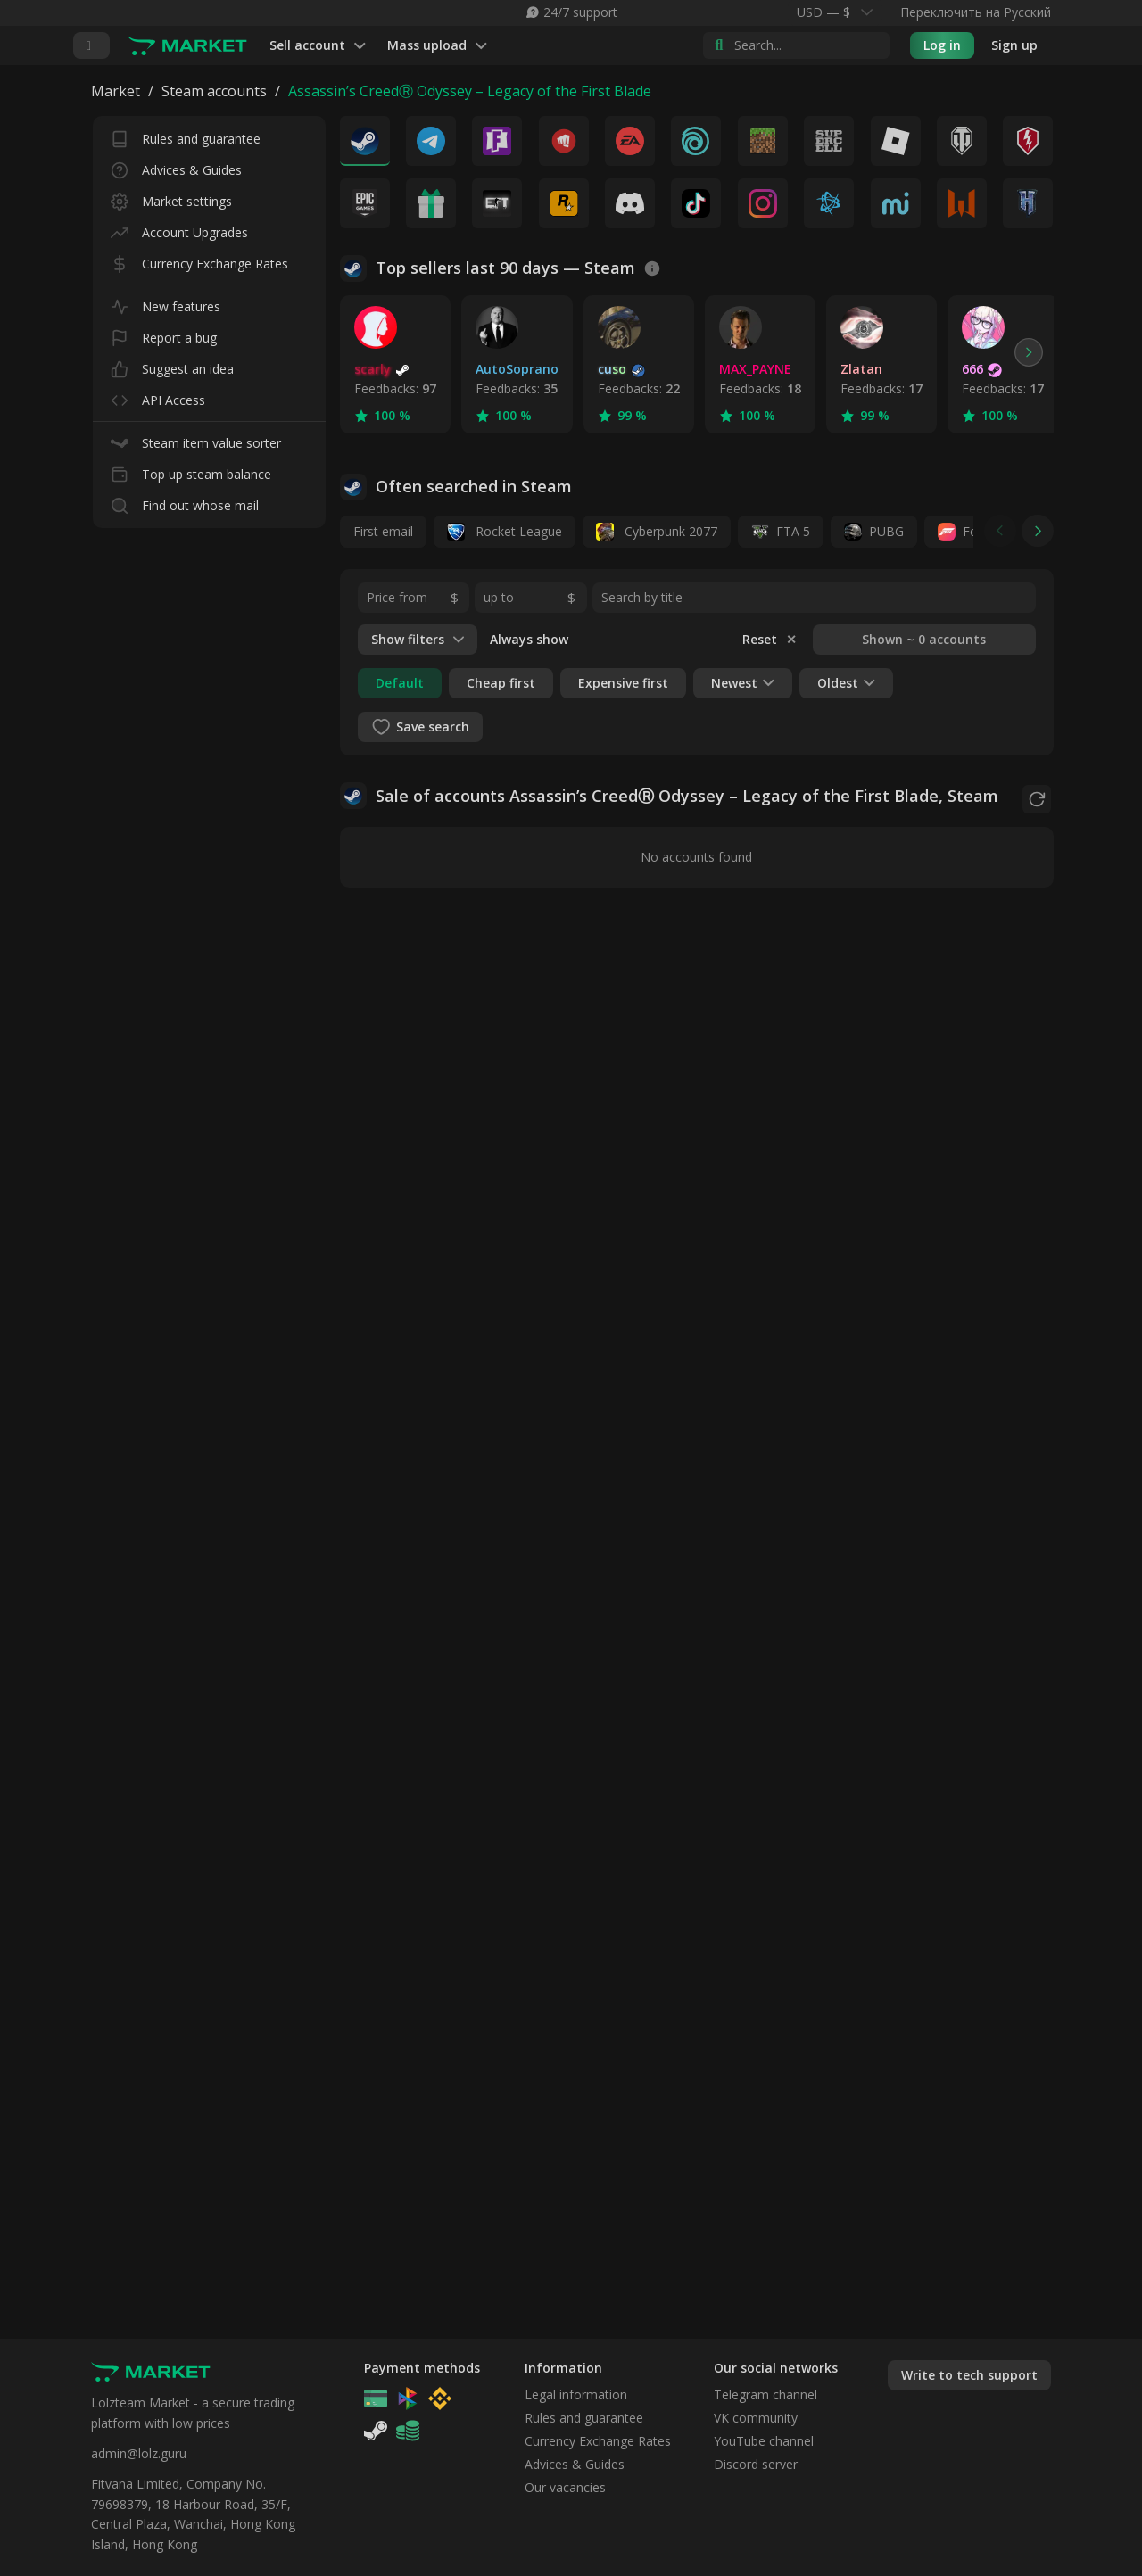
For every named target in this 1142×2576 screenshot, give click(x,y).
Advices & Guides (176, 166)
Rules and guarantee (186, 135)
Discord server (756, 2464)
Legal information (576, 2394)
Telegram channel (765, 2394)
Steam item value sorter (196, 439)
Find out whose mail (185, 502)
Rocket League (504, 532)
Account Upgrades (179, 229)
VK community (756, 2417)
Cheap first (501, 682)
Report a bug (164, 334)
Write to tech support (969, 2374)
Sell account (317, 46)
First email (383, 531)
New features (165, 303)
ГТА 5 (793, 531)
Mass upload (437, 46)
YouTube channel (764, 2440)
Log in (942, 45)
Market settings (171, 198)
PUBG (886, 531)
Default (400, 682)
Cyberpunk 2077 (656, 532)
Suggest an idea (172, 365)
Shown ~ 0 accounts (924, 639)
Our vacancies (565, 2487)
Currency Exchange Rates (199, 260)
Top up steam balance (191, 470)
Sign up (1014, 45)
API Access (158, 396)
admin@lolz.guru (138, 2453)
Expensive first (623, 682)
